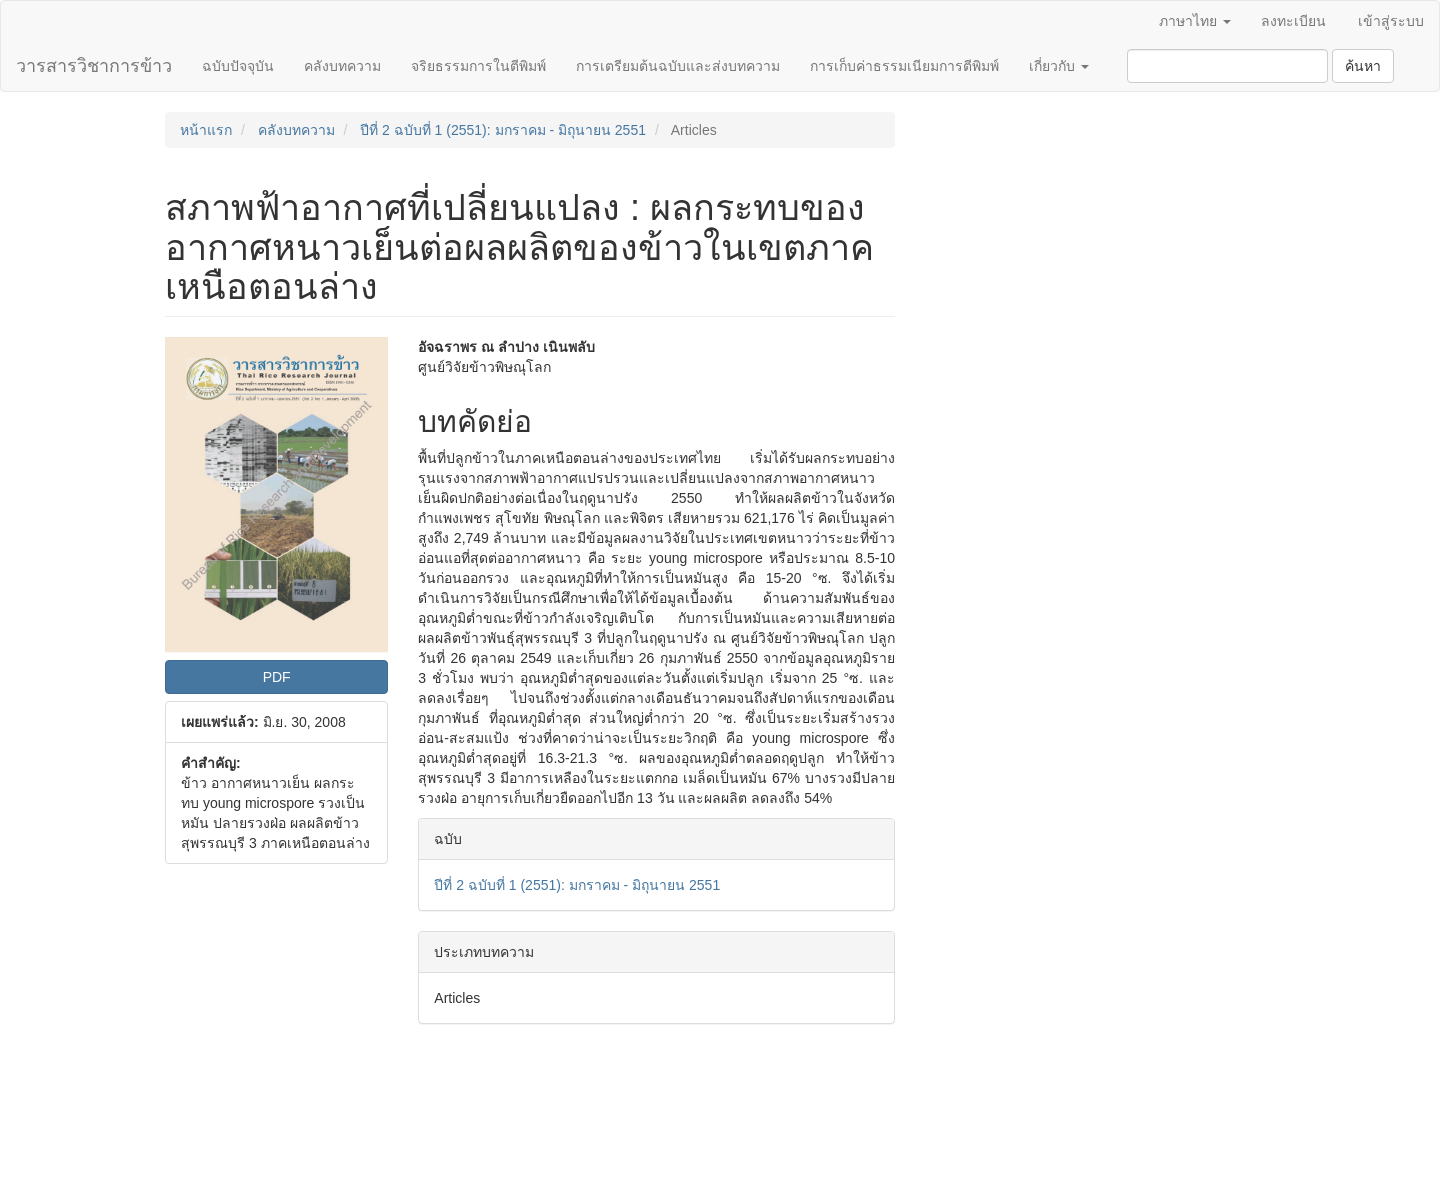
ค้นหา (1363, 66)
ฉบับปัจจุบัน (238, 66)
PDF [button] (277, 677)
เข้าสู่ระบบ (1391, 21)
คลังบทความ (342, 66)
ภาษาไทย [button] (1195, 21)
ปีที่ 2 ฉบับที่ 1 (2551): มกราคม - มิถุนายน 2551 (503, 130)
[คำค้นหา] (1227, 66)
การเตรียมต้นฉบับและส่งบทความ (678, 66)
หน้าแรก (206, 130)
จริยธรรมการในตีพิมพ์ (478, 66)
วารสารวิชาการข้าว (94, 66)
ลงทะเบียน (1293, 21)
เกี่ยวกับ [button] (1059, 66)
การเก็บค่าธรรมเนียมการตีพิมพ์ (904, 66)
